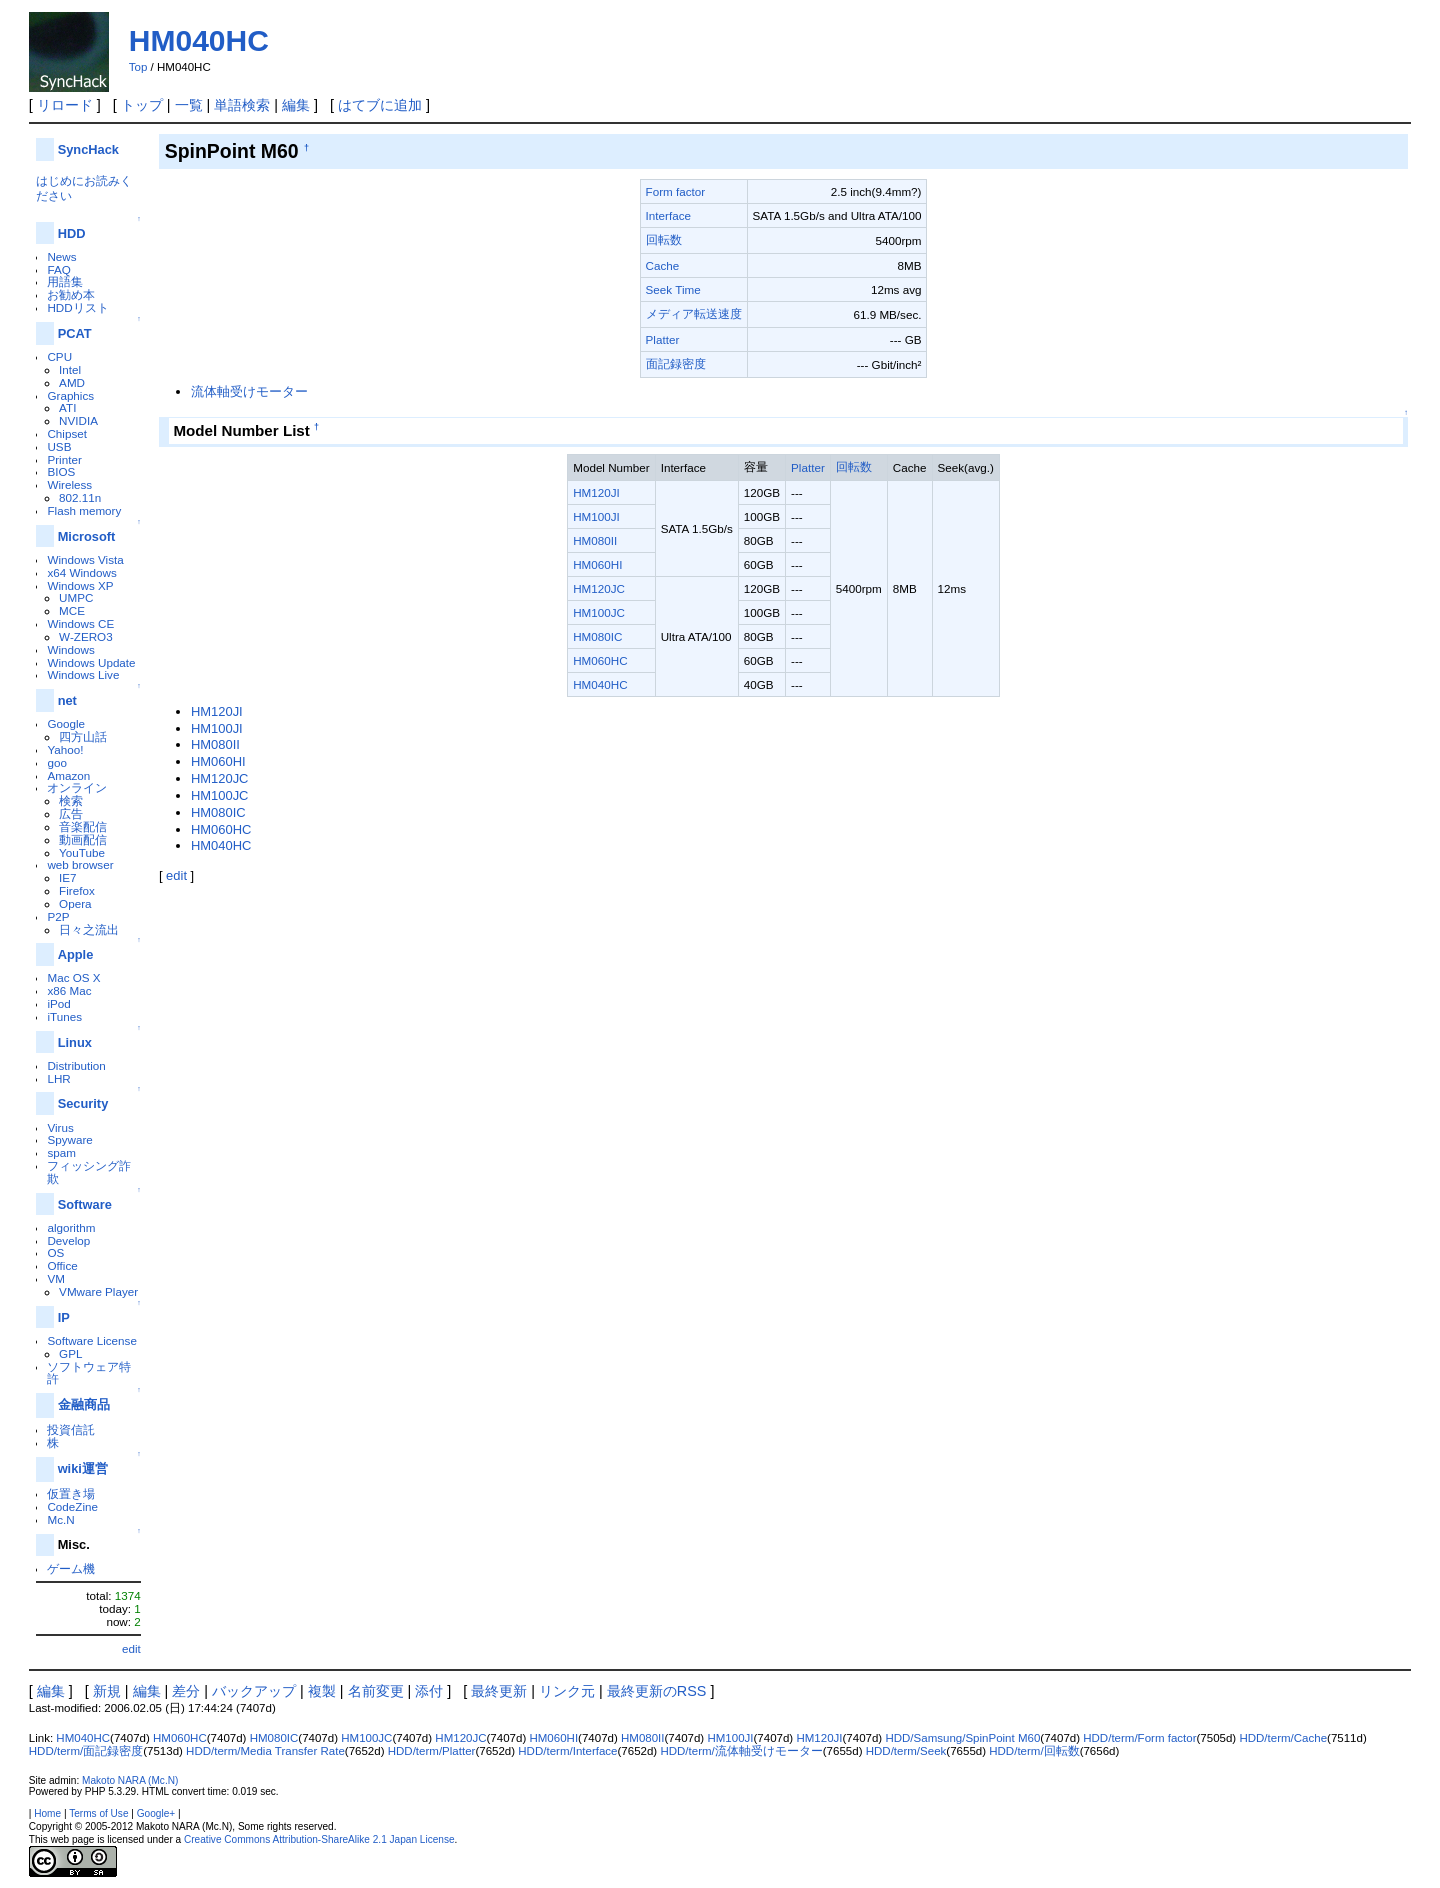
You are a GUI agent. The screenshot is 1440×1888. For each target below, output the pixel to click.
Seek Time (673, 289)
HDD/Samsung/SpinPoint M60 (962, 1738)
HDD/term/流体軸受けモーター (741, 1751)
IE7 (68, 877)
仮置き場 (71, 1493)
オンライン (77, 787)
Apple (76, 954)
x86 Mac (69, 990)
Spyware (69, 1139)
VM (55, 1278)
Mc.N (60, 1519)
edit (131, 1648)
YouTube (82, 852)
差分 (186, 1691)
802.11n (80, 497)
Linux (75, 1042)
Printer (64, 459)
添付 (429, 1691)
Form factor (676, 191)
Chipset (67, 433)
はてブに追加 (380, 105)
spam (61, 1152)
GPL (70, 1353)
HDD (72, 233)
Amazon (68, 775)
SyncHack (88, 149)
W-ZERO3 (86, 636)
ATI (67, 407)
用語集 (65, 281)
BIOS (61, 471)
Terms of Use (98, 1813)
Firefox (77, 890)
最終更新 (499, 1691)
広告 (71, 813)
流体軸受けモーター (249, 391)
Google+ (156, 1813)
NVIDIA (78, 420)
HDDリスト (77, 307)
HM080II (595, 540)
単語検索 (242, 105)
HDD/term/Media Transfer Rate (265, 1751)
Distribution (76, 1065)
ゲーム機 (71, 1568)
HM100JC (599, 612)
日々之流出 (89, 929)
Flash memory (84, 510)
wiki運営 (83, 1468)
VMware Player (98, 1291)
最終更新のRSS (657, 1691)
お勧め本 (71, 294)
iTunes (64, 1016)
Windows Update (91, 662)
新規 (107, 1691)
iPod (58, 1003)
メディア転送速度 (694, 313)
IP (64, 1317)
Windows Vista (85, 559)
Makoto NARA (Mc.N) (130, 1780)
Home (47, 1813)
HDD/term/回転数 (1034, 1751)
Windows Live (83, 674)
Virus (60, 1127)
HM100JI (596, 516)
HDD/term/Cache (1283, 1738)
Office (62, 1265)
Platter (663, 339)
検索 (71, 800)
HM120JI (596, 492)
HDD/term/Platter (432, 1751)
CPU (59, 356)
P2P (58, 916)
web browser (80, 864)
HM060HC (600, 660)
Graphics (70, 395)
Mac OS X (73, 977)
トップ (142, 105)
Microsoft (87, 536)
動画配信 (83, 839)
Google (66, 723)
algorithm (71, 1227)
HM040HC (199, 40)
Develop (68, 1240)
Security (83, 1103)
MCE (72, 610)
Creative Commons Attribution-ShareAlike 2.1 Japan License (319, 1839)
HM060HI (597, 564)
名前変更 (376, 1691)
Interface (668, 215)
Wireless (69, 484)
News (61, 256)
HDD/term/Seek (906, 1751)
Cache (663, 265)
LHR (58, 1078)
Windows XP (80, 585)
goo (56, 762)
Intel (70, 369)
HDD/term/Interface (567, 1751)
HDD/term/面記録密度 (86, 1751)
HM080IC (597, 636)
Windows (70, 649)
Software (85, 1204)
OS (55, 1252)
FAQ (58, 269)
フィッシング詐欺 (89, 1172)
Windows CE (80, 623)
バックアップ (254, 1691)
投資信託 (71, 1429)
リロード (65, 105)
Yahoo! (65, 749)
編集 (296, 105)
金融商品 (84, 1404)
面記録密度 (676, 363)
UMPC (76, 597)
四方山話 (83, 736)
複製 (322, 1691)
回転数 (664, 239)
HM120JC (599, 588)
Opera (75, 903)
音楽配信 (83, 826)
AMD (72, 382)
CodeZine (72, 1506)
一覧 (189, 105)
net (67, 700)
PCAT (75, 333)
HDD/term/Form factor (1139, 1738)
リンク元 (567, 1691)
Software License (91, 1340)
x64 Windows (81, 572)
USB (59, 446)
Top (138, 67)
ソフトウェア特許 (89, 1373)
